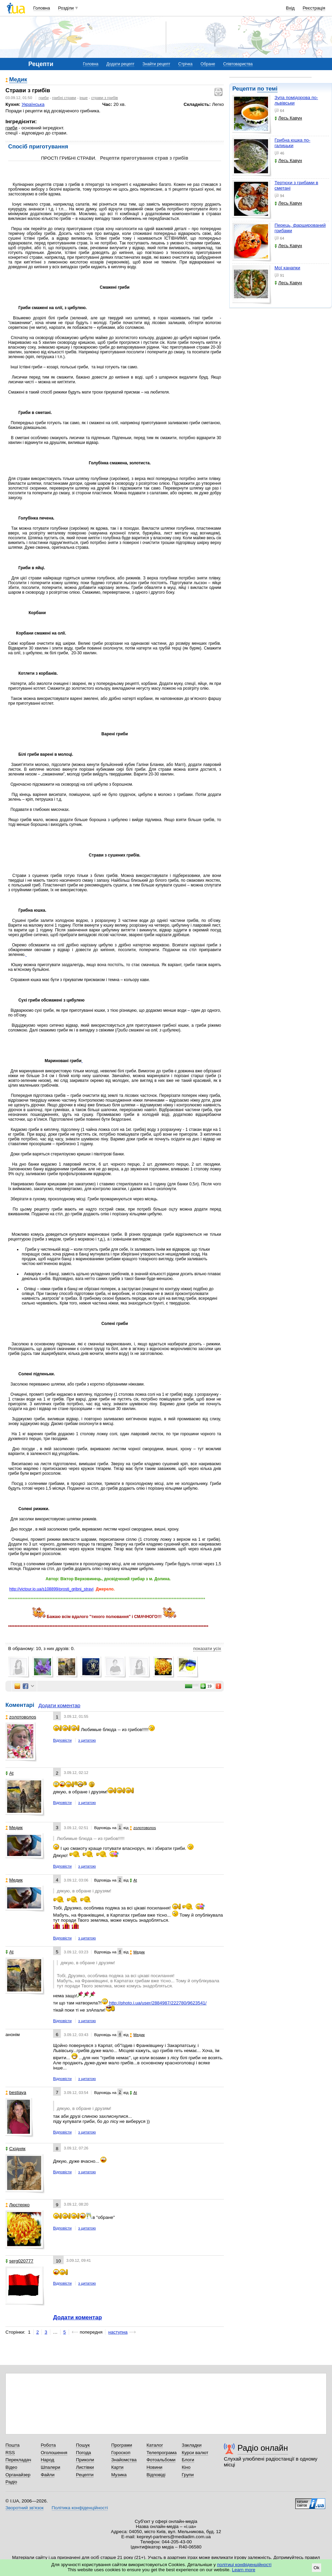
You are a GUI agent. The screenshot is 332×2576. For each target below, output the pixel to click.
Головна (41, 8)
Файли (48, 2474)
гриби (44, 98)
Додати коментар (59, 1705)
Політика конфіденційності (80, 2507)
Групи (188, 2474)
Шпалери (50, 2467)
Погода (83, 2452)
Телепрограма (162, 2452)
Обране (208, 64)
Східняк (15, 2148)
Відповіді (156, 2474)
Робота (48, 2445)
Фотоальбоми (161, 2459)
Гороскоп (120, 2452)
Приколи (85, 2459)
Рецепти (85, 2474)
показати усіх (207, 1648)
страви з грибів (104, 98)
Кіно (186, 2467)
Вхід (290, 8)
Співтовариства (238, 64)
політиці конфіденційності (244, 2564)
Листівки (85, 2467)
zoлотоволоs (20, 1716)
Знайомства (124, 2459)
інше (84, 98)
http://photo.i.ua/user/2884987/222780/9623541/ (157, 2002)
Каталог (155, 2445)
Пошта (12, 2445)
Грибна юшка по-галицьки (292, 143)
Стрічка (185, 64)
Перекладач (18, 2459)
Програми (121, 2445)
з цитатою (87, 1740)
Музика (119, 2474)
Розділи (66, 8)
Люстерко (17, 2204)
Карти (117, 2467)
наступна (118, 2332)
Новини (155, 2467)
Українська (32, 104)
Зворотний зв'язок (24, 2507)
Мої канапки (287, 267)
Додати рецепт (120, 64)
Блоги (188, 2459)
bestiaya (15, 2092)
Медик (18, 79)
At (9, 1773)
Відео (11, 2467)
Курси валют (195, 2452)
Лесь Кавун (288, 118)
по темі (267, 88)
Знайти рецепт (156, 64)
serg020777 (19, 2260)
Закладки (191, 2445)
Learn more (243, 2569)
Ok (316, 2567)
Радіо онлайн (262, 2447)
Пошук (83, 2445)
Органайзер (17, 2474)
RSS (10, 2452)
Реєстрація (314, 8)
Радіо (11, 2481)
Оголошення (54, 2452)
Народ (47, 2459)
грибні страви (64, 98)
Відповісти (62, 1740)
